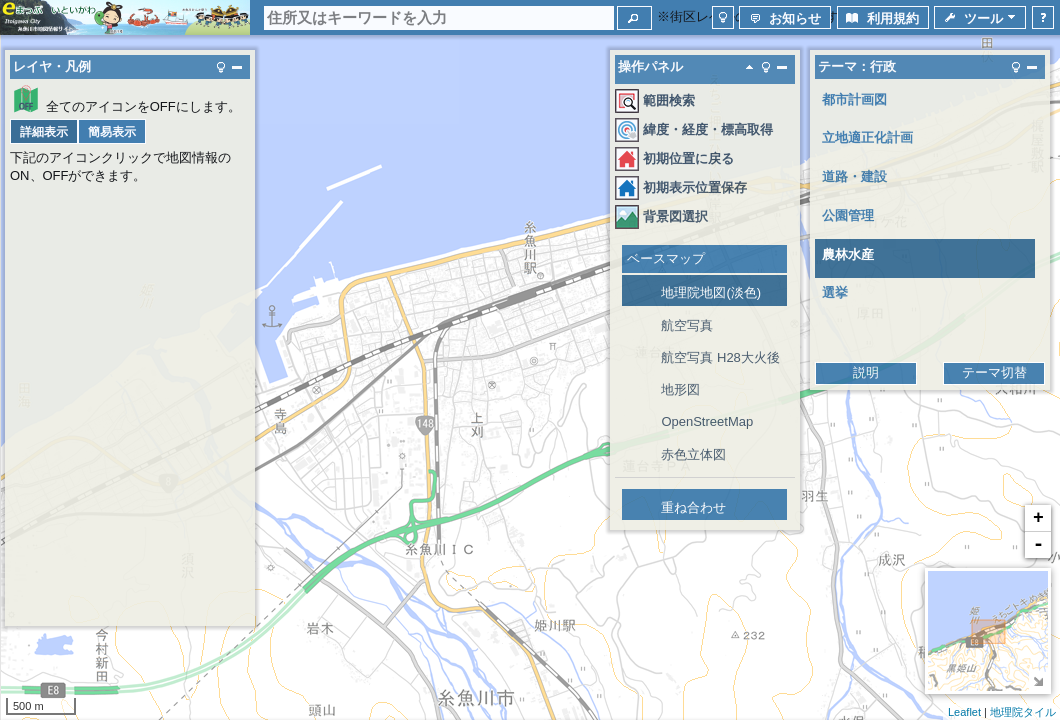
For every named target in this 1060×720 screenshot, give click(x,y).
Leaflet (964, 712)
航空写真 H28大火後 (720, 357)
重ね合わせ (693, 507)
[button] (634, 18)
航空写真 (687, 325)
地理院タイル (1023, 712)
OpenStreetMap (707, 421)
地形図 (680, 389)
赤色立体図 (693, 454)
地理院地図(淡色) (711, 292)
